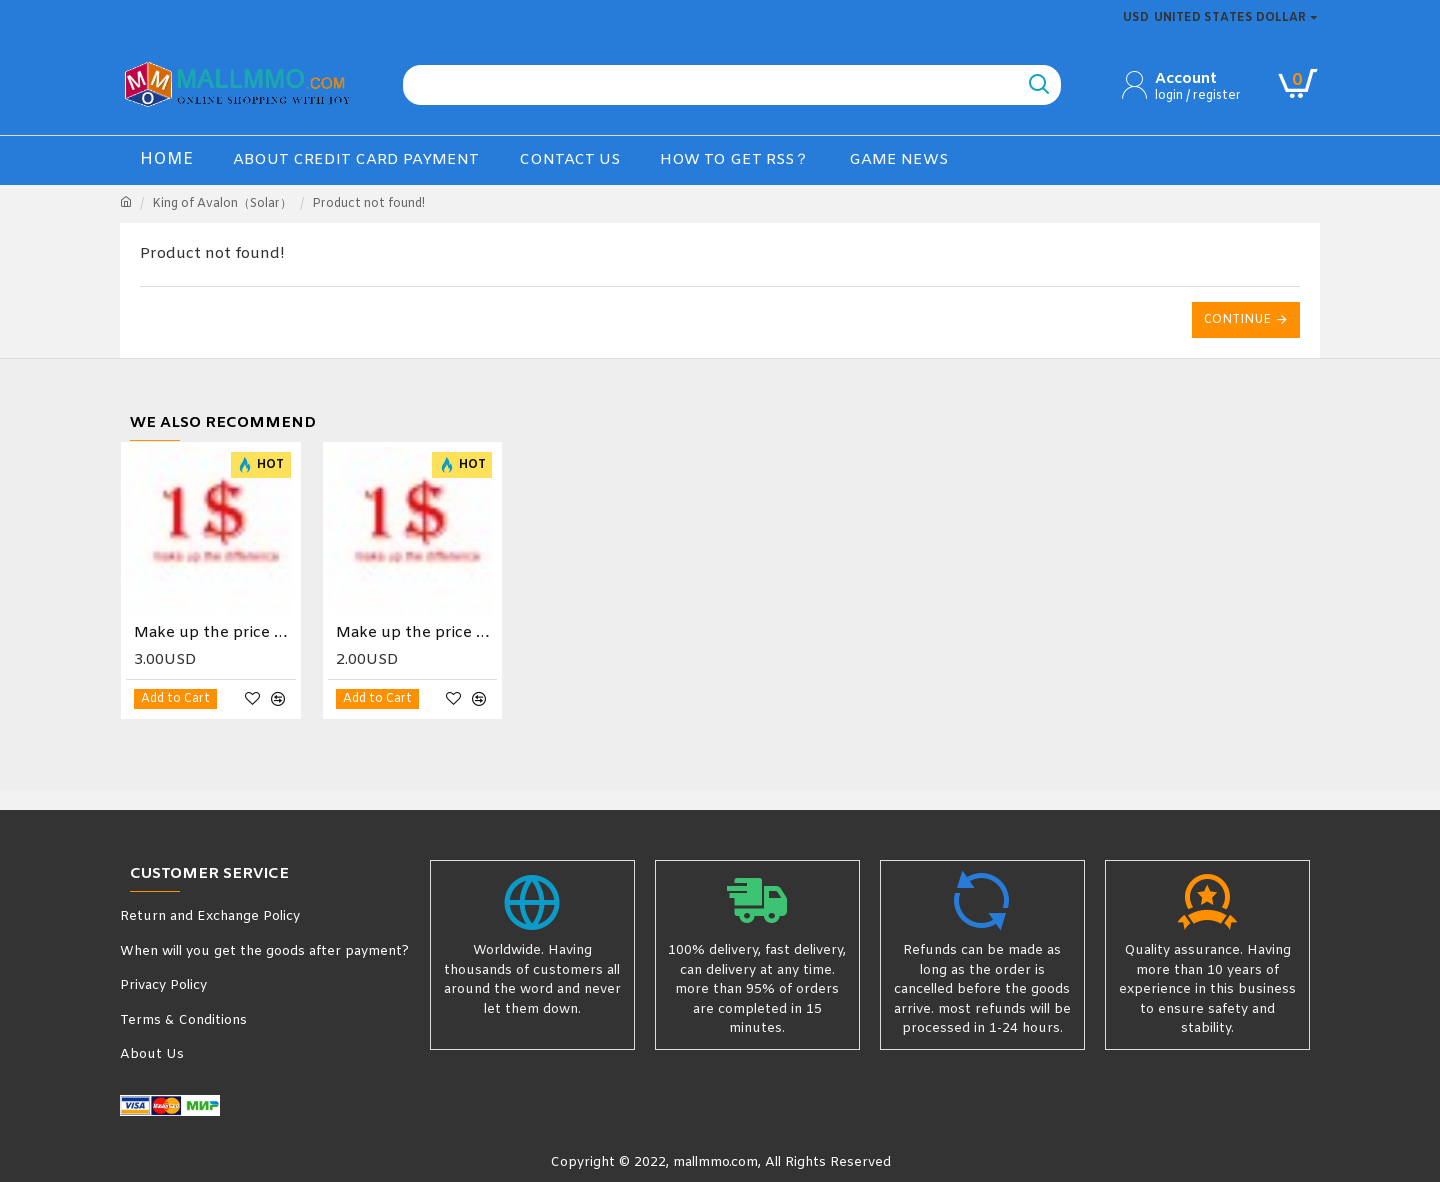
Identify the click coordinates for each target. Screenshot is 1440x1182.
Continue (1237, 320)
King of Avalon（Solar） (222, 204)
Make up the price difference (215, 633)
